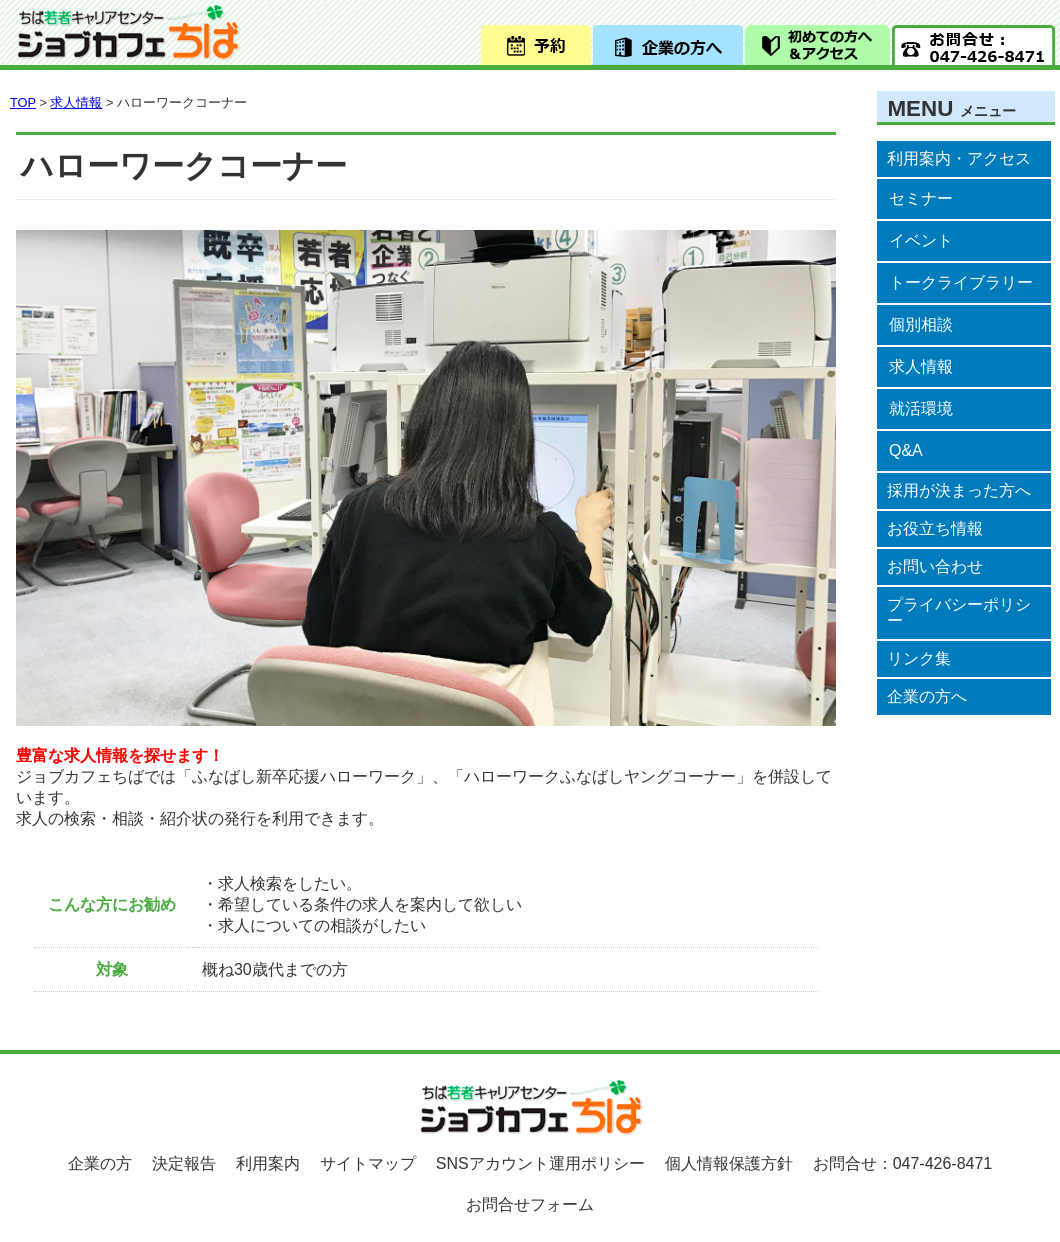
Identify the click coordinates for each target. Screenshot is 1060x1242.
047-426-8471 (943, 1163)
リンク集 (919, 658)
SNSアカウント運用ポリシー (540, 1163)
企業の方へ (927, 696)
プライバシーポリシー (959, 612)
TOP (23, 102)
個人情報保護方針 (729, 1163)
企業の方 (100, 1163)
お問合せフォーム (530, 1204)
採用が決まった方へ (959, 490)
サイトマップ (368, 1163)
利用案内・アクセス (959, 158)
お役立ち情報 (935, 528)
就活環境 (921, 408)
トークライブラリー (961, 282)
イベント (921, 240)
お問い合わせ (935, 566)
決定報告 (184, 1163)
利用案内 (268, 1163)
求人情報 (921, 366)
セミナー (921, 198)
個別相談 (921, 324)
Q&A (906, 450)
